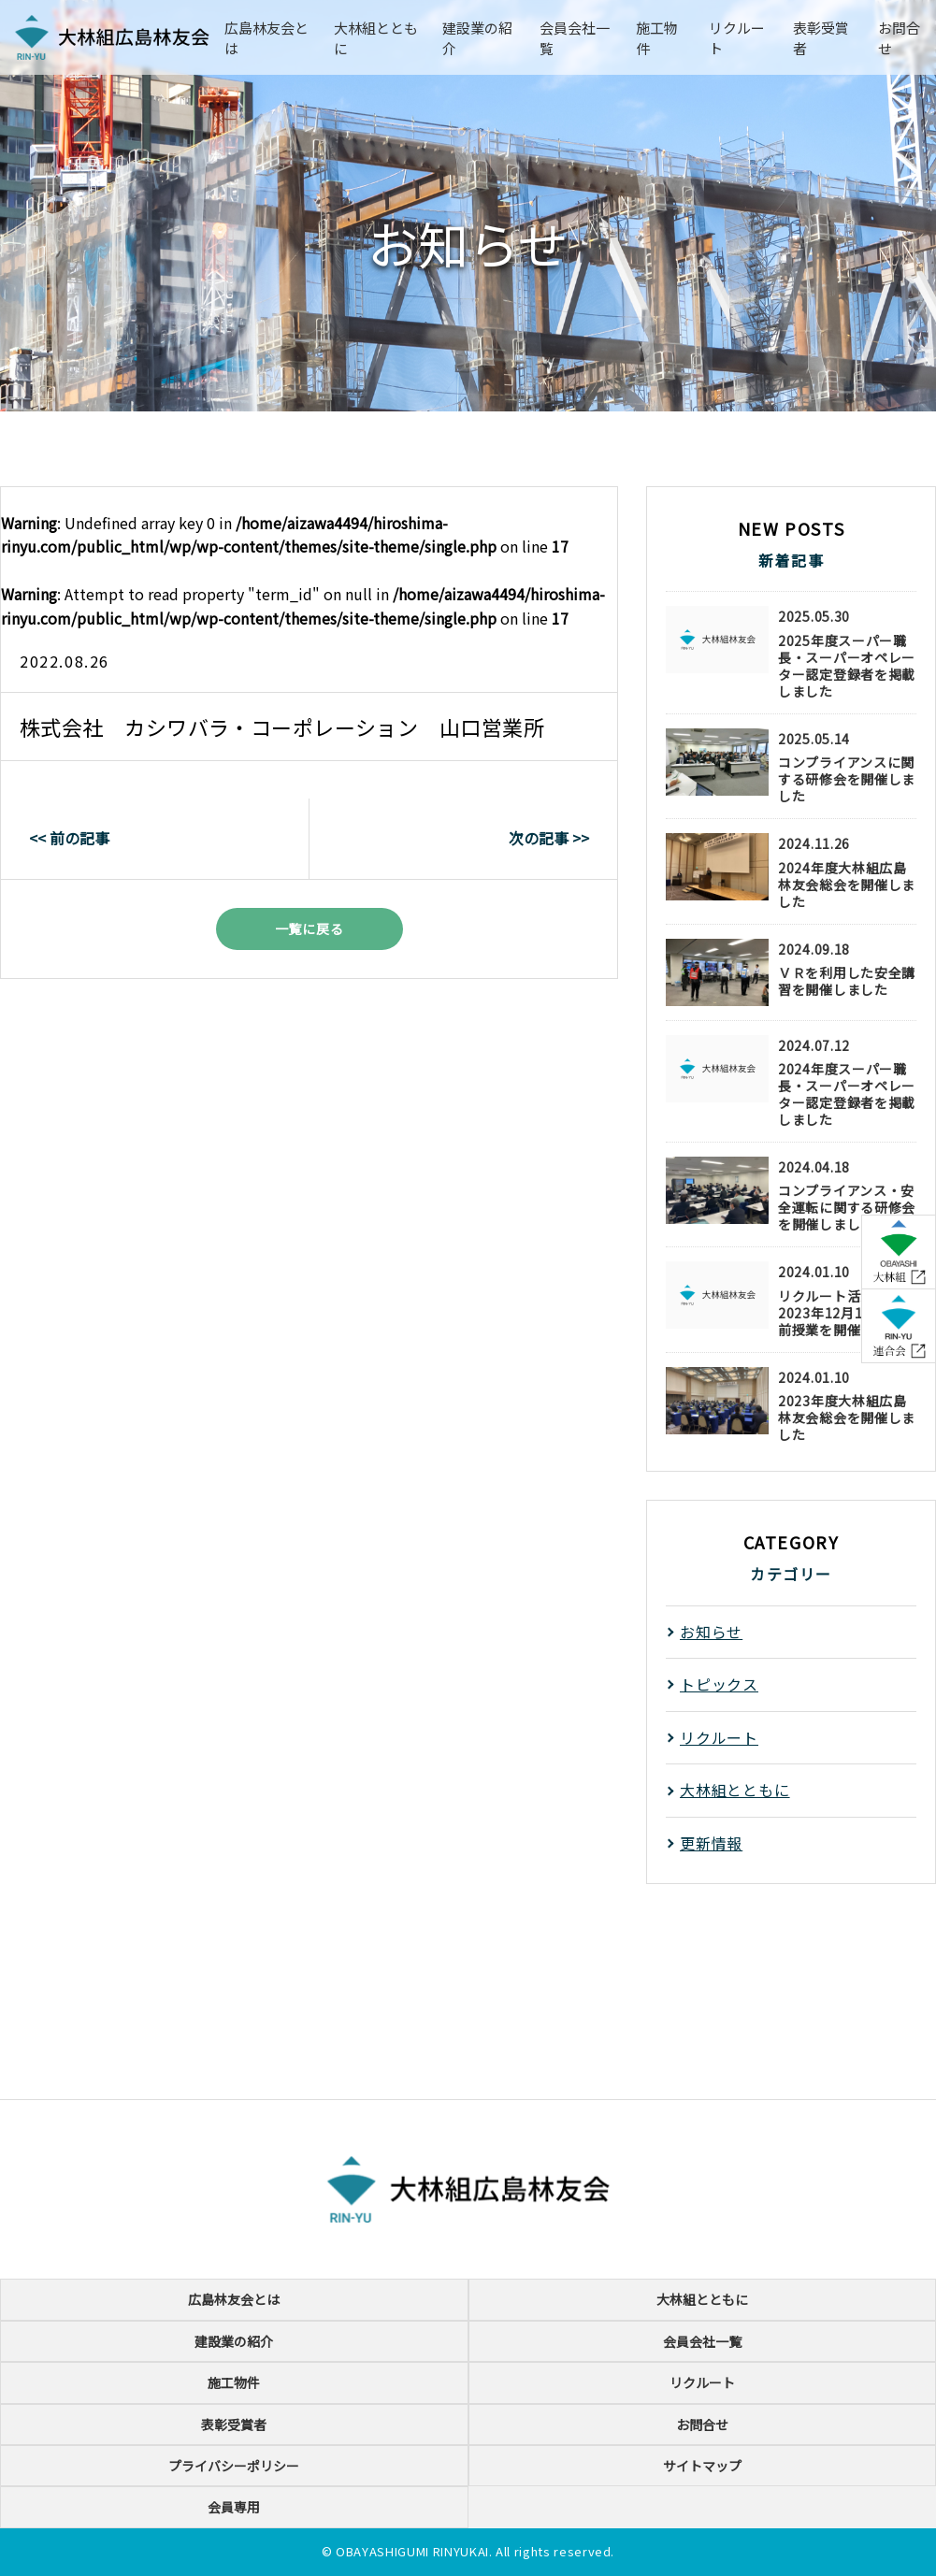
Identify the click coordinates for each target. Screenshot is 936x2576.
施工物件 (234, 2382)
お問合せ (702, 2424)
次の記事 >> (549, 838)
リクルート (719, 1737)
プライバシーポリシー (233, 2465)
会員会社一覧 (702, 2341)
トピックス (719, 1684)
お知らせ (711, 1631)
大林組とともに (735, 1789)
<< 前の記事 (69, 838)
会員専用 (234, 2506)
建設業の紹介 (233, 2341)
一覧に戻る (309, 928)
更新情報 (711, 1843)
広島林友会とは (234, 2299)
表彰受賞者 (233, 2424)
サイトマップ (702, 2465)
